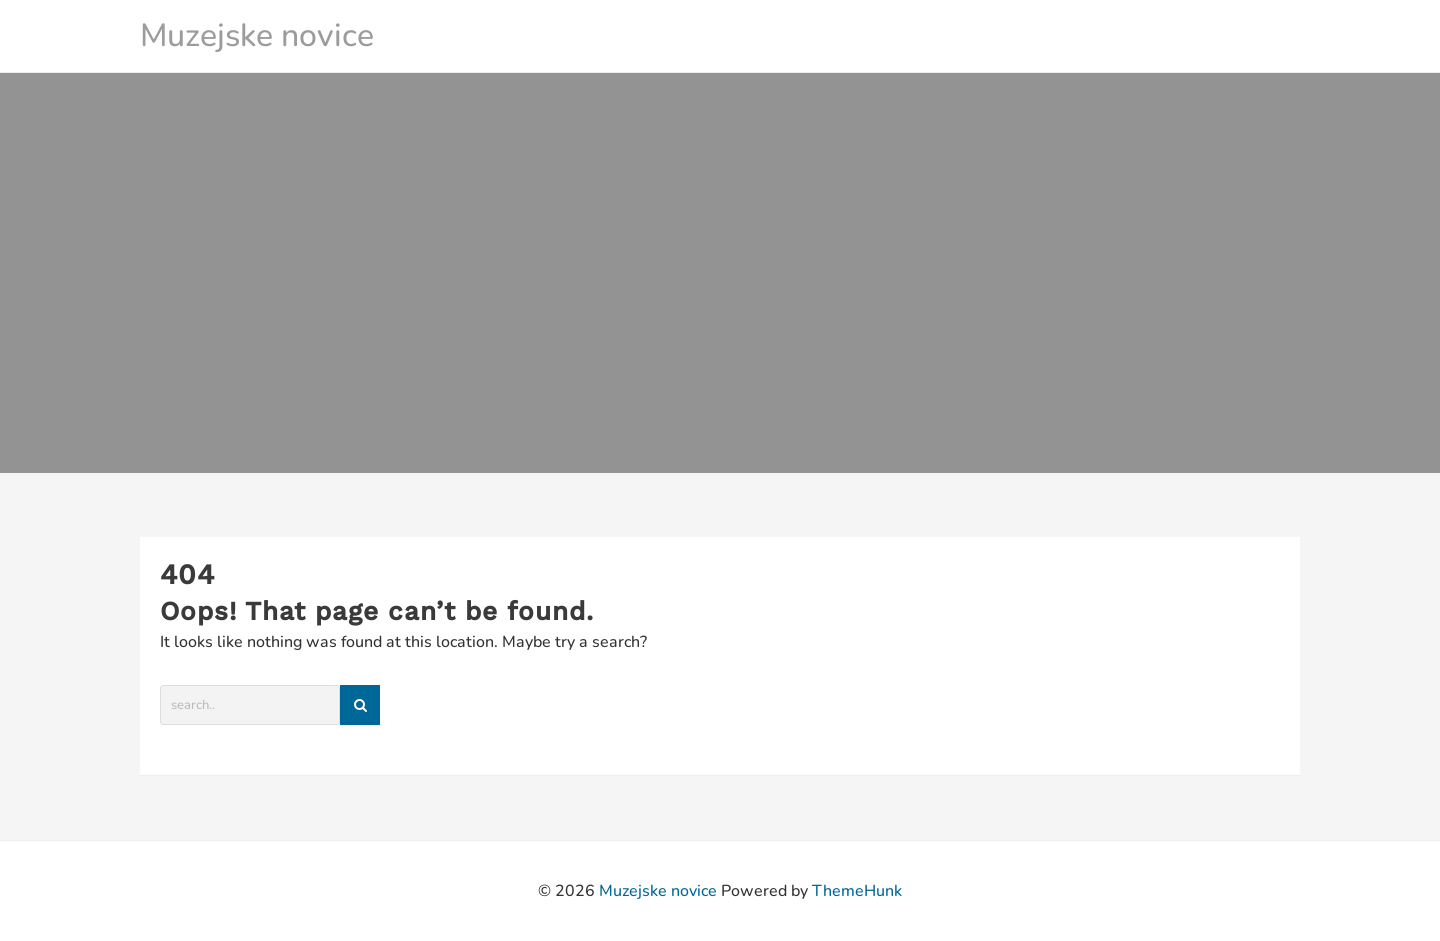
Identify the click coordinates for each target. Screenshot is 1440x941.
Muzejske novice (257, 35)
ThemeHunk (857, 891)
